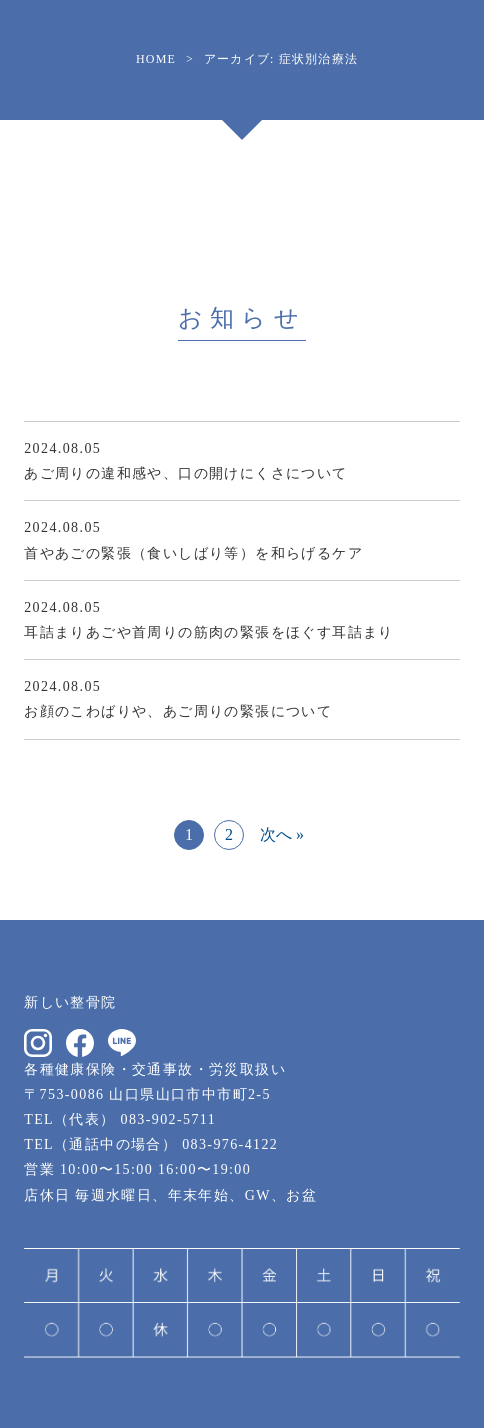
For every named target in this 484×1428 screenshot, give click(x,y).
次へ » (282, 834)
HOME (156, 59)
